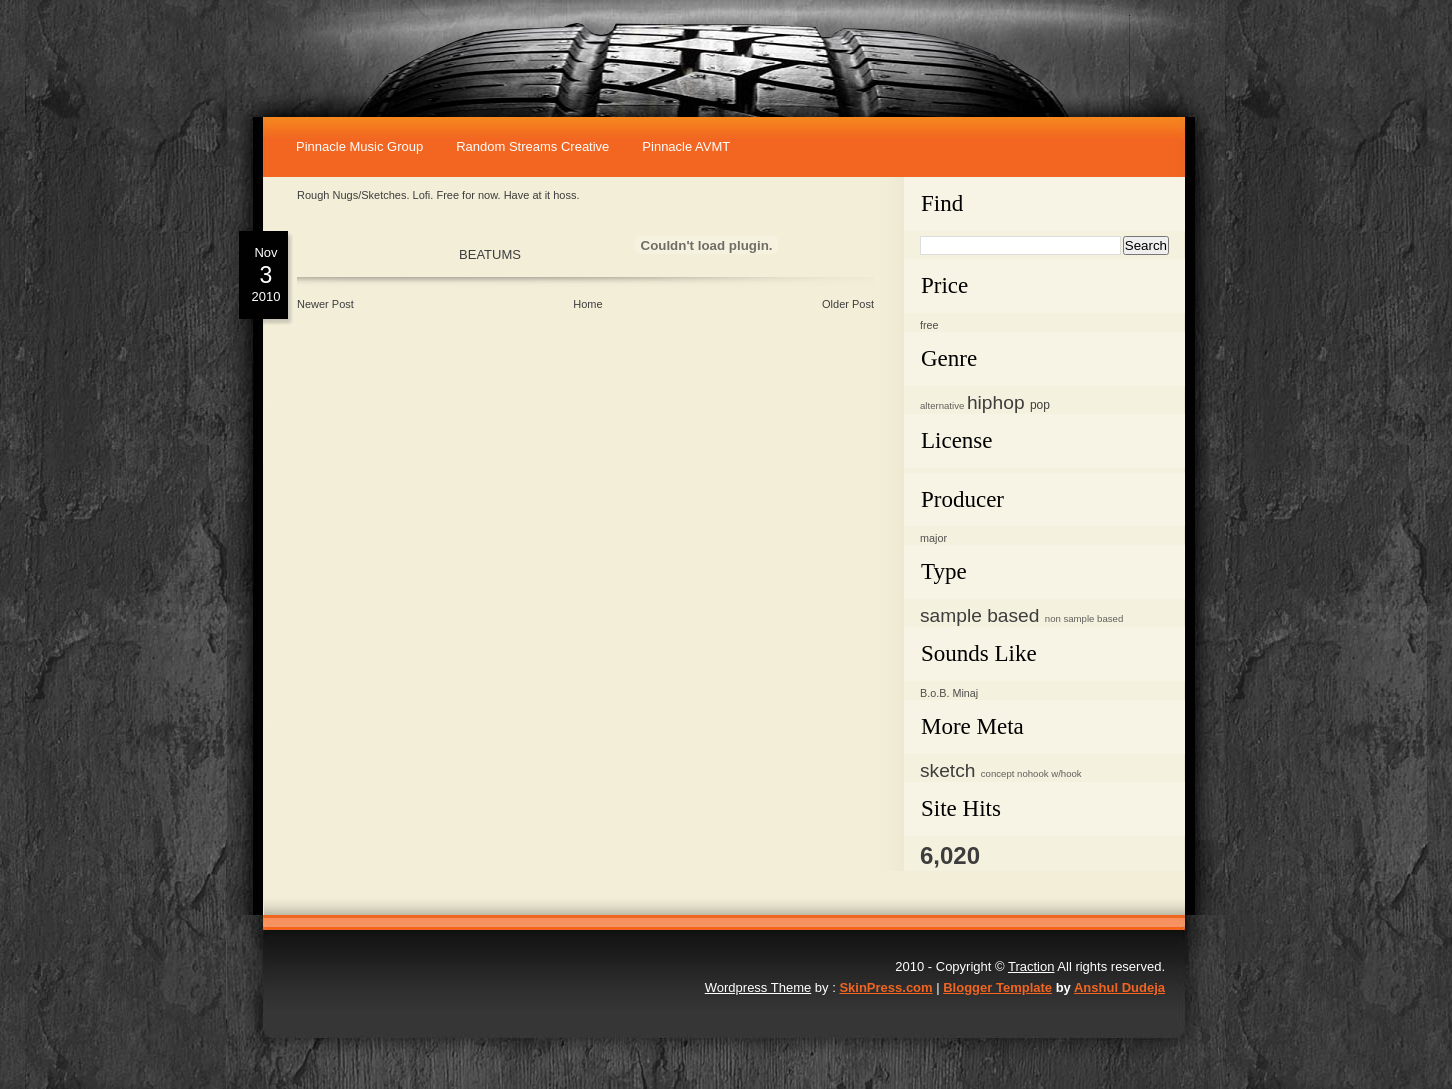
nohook (1032, 773)
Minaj (965, 693)
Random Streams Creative (532, 146)
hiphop (996, 402)
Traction (1031, 966)
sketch (947, 770)
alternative (942, 405)
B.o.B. (934, 693)
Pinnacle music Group (359, 146)
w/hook (1066, 773)
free (929, 325)
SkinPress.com (885, 987)
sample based (979, 615)
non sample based (1084, 618)
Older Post (848, 304)
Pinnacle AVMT (686, 146)
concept (998, 773)
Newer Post (325, 304)
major (933, 538)
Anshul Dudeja (1119, 987)
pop (1040, 405)
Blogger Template (997, 987)
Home (587, 304)
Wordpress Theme (758, 987)
